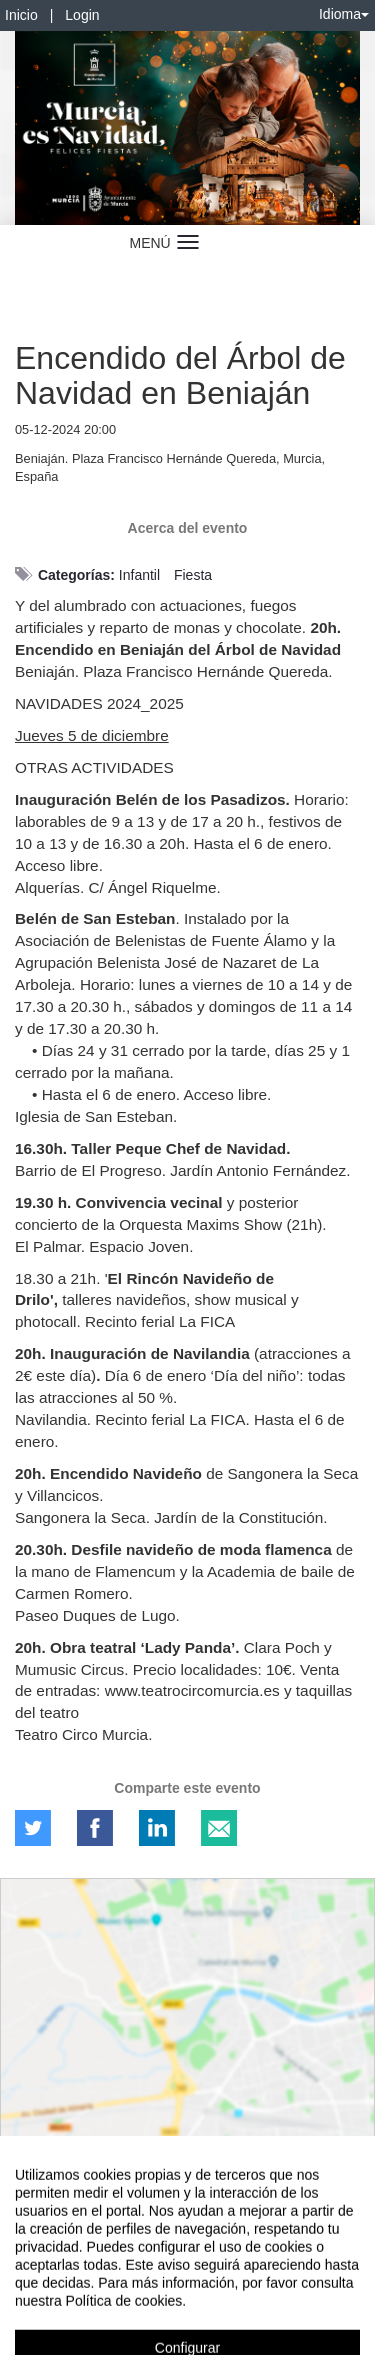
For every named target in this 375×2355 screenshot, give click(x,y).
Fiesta (193, 575)
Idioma (344, 14)
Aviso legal (30, 2267)
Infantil (139, 575)
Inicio (21, 15)
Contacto (92, 2267)
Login (82, 15)
